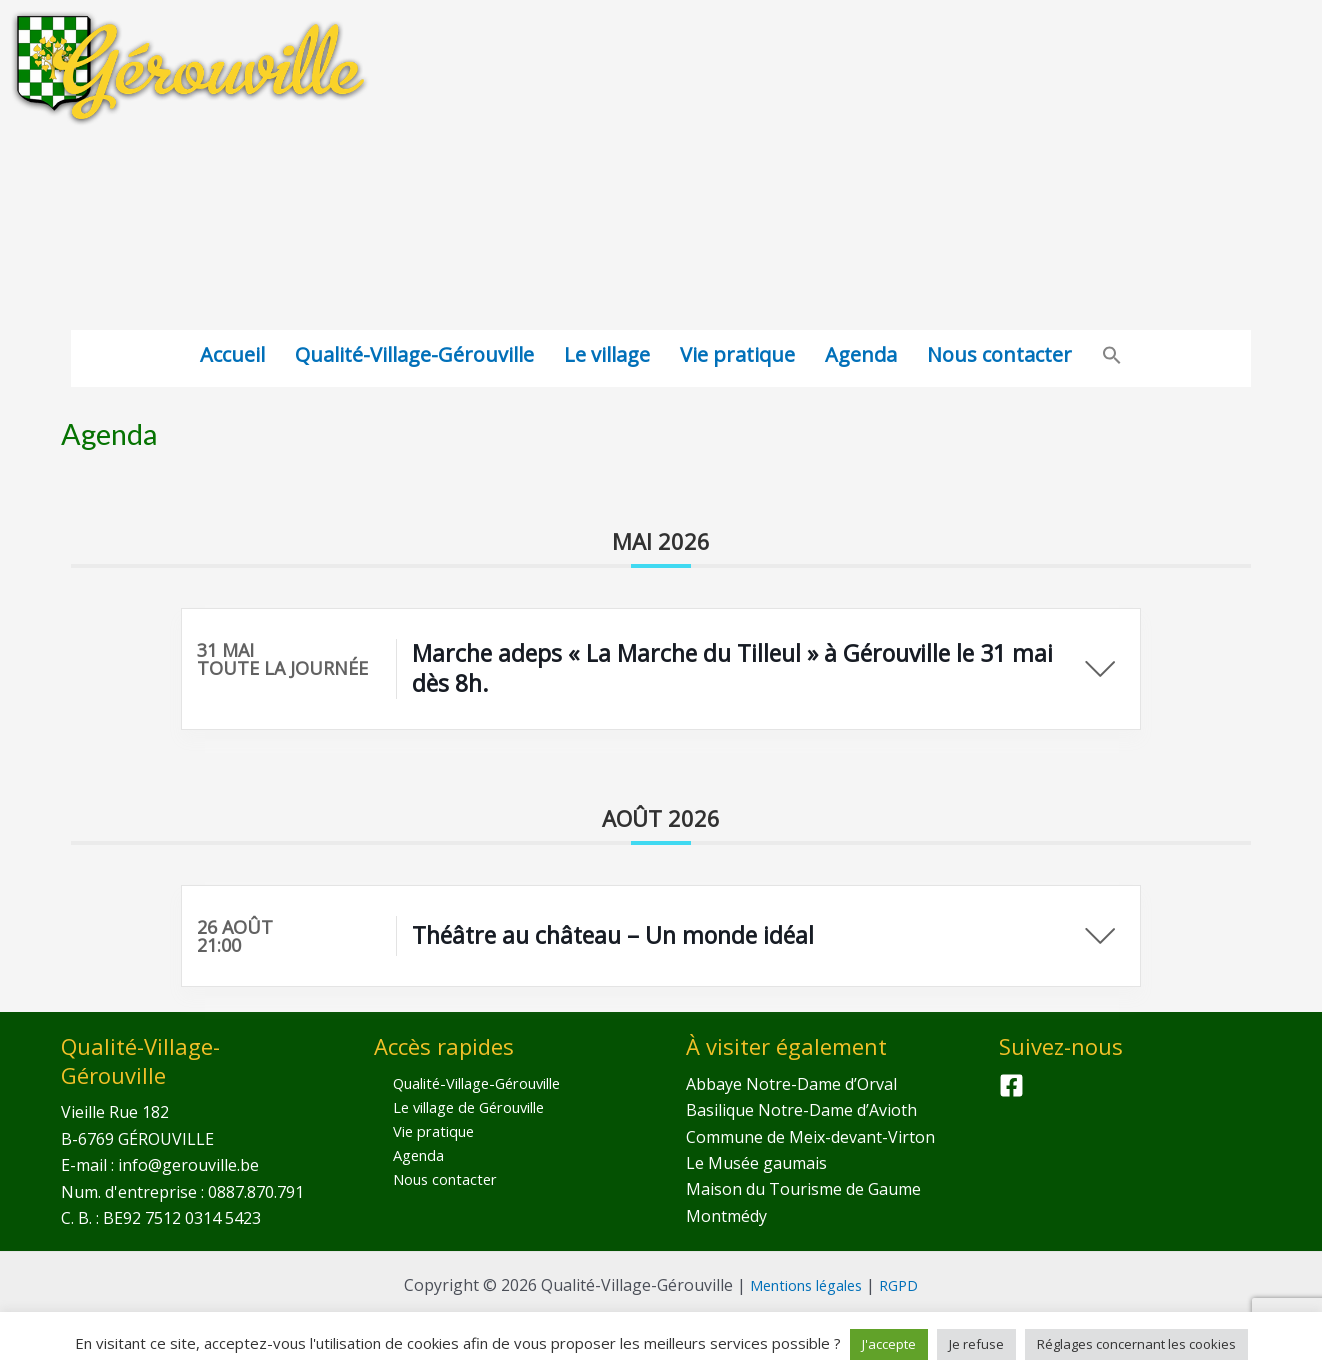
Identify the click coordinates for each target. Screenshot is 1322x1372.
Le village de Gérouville (460, 1110)
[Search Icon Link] (1112, 359)
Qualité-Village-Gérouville (414, 354)
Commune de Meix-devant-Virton (810, 1137)
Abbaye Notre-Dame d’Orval (791, 1084)
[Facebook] (1011, 1085)
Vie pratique (737, 354)
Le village (607, 354)
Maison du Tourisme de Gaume (803, 1189)
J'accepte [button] (889, 1344)
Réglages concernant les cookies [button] (1136, 1344)
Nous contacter (999, 354)
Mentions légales (804, 1285)
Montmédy (726, 1216)
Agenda (861, 354)
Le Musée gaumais (756, 1163)
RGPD (907, 1285)
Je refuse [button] (976, 1344)
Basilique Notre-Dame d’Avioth (801, 1110)
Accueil (232, 354)
